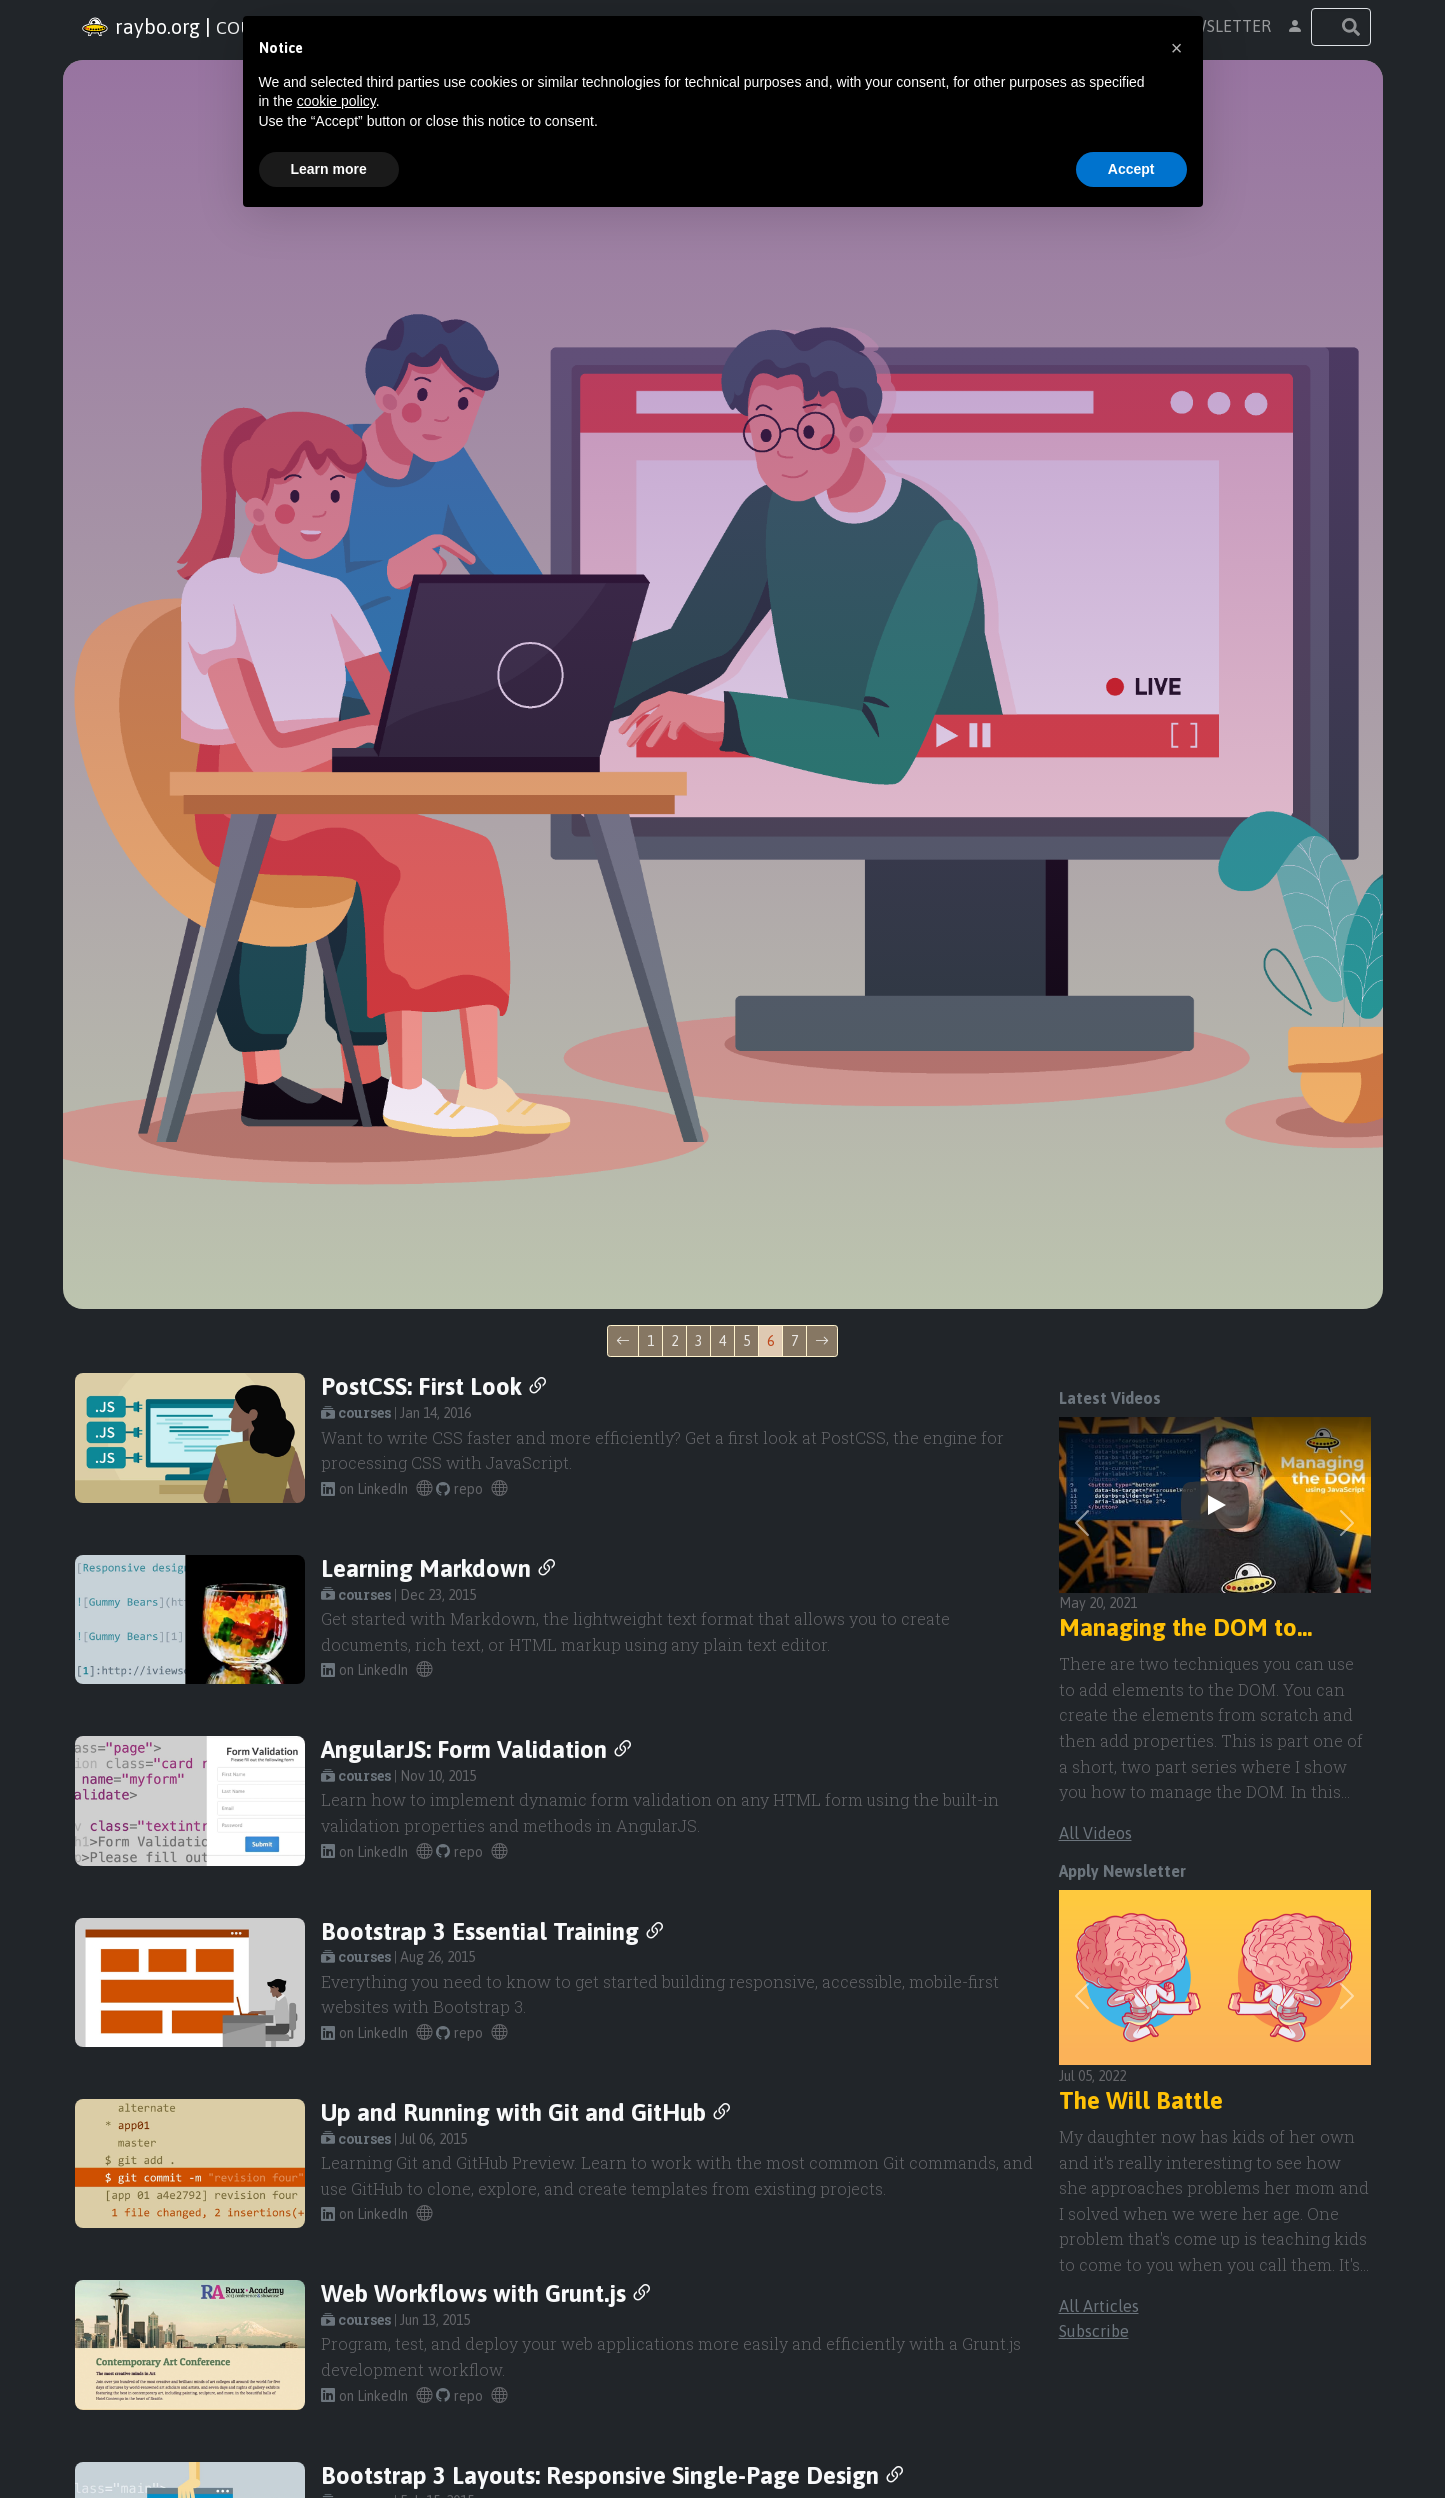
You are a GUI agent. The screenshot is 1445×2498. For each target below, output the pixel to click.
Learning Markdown (440, 1568)
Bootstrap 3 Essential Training (494, 1931)
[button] (1295, 27)
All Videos (1095, 1833)
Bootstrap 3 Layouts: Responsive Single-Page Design (614, 2475)
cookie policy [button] (336, 101)
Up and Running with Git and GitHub (527, 2112)
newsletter (1221, 26)
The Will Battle (1141, 2100)
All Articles (1099, 2306)
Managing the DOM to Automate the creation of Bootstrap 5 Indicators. (1193, 1628)
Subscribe (1094, 2331)
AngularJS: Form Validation (478, 1749)
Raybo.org (137, 26)
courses (356, 1412)
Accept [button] (1131, 169)
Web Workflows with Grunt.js (487, 2293)
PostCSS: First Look (435, 1386)
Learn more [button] (329, 169)
